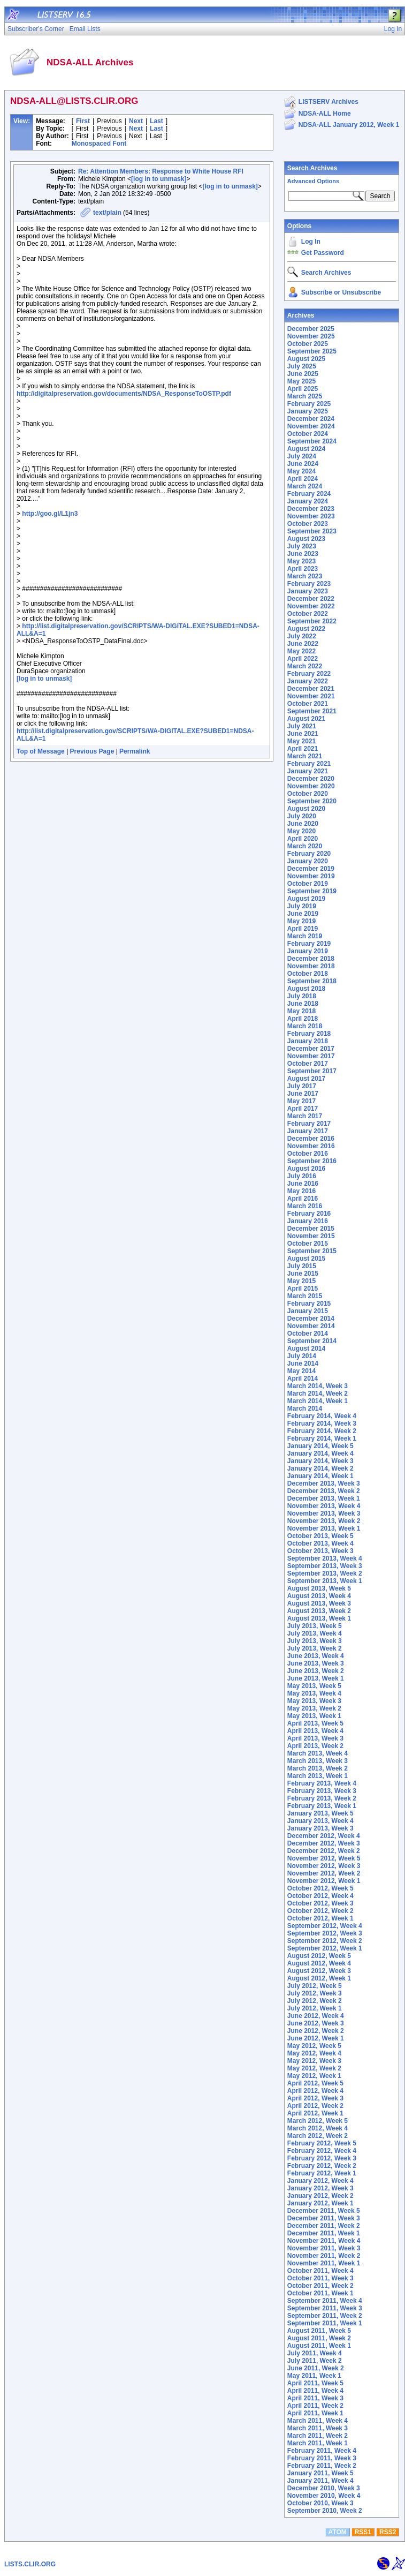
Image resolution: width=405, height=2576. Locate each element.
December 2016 (310, 1138)
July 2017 (301, 1086)
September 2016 (312, 1161)
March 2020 (304, 846)
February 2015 (309, 1303)
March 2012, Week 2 (317, 2136)
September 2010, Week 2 (324, 2510)
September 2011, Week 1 (324, 2323)
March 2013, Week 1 (317, 1776)
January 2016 (307, 1221)
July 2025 (301, 366)
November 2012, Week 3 (324, 1866)
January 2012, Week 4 (320, 2181)
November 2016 (311, 1146)
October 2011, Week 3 (320, 2278)
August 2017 (306, 1078)
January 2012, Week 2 (320, 2196)
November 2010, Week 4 (324, 2495)
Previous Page (92, 751)
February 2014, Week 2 (321, 1431)
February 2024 (309, 494)
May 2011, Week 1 (314, 2375)
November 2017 (311, 1056)
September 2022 (312, 621)
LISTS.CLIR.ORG (30, 2564)
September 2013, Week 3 (324, 1566)
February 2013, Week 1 (321, 1806)
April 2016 (302, 1198)
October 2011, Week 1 (320, 2293)
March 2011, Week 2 (317, 2435)
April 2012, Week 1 (315, 2113)
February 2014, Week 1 (321, 1438)
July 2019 (301, 906)
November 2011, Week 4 (324, 2240)
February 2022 (309, 673)
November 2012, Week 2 (324, 1873)
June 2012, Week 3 (315, 2023)
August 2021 (306, 718)
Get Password (322, 253)
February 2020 (309, 853)
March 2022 (304, 666)
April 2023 (302, 569)
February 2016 (309, 1213)
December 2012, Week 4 (323, 1836)
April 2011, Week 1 (315, 2413)
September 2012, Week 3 (324, 1933)
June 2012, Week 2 (315, 2031)
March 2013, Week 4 (317, 1753)
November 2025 (311, 336)
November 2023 (311, 516)
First (83, 121)
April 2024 (302, 479)
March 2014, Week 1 (317, 1401)
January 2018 (307, 1041)
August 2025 (306, 359)
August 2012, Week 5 (319, 1956)
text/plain (107, 212)
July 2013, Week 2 (314, 1648)
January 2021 (307, 771)
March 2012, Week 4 (317, 2128)
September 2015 (312, 1251)
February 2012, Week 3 (321, 2158)
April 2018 (302, 1018)
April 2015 (302, 1288)
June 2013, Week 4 (315, 1656)
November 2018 (311, 966)
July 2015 (301, 1266)
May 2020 (301, 831)
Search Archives (312, 168)
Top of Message (41, 751)
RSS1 (363, 2532)
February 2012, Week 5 (321, 2143)
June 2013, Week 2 (315, 1671)
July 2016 (301, 1176)
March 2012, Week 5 (317, 2121)
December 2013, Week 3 (323, 1483)
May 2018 (301, 1011)
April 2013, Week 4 (315, 1731)
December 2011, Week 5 (323, 2211)
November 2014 (311, 1326)
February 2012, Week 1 (321, 2173)
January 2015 (307, 1311)
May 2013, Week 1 (314, 1716)
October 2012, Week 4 (320, 1896)
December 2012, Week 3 (323, 1843)
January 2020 (307, 861)
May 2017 (301, 1101)
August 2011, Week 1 (319, 2345)
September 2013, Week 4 (324, 1558)
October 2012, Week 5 (320, 1888)
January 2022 (307, 681)
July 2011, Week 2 (314, 2360)
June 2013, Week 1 (315, 1678)
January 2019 (307, 951)
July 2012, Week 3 (314, 1993)
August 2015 (306, 1258)
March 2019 (304, 936)
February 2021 (309, 763)
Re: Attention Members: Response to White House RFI (160, 171)
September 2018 (312, 981)
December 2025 (310, 329)
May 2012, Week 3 (314, 2061)
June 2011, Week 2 (315, 2368)
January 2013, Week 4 (320, 1821)
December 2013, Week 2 (323, 1491)
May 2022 (301, 651)
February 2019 (309, 943)
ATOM (337, 2532)
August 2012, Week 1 (319, 1978)
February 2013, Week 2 (321, 1798)
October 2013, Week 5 (320, 1536)
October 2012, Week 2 (320, 1911)
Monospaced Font (99, 143)
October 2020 (307, 793)
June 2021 (302, 733)
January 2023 (307, 591)
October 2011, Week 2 (320, 2285)
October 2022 (307, 613)
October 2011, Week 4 (320, 2270)
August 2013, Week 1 (319, 1618)
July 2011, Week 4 (314, 2353)
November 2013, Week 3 (324, 1513)
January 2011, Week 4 (320, 2480)
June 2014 (302, 1363)
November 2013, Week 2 (324, 1521)
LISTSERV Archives (328, 102)
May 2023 (301, 561)
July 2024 (301, 456)
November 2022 (311, 606)
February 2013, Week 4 (321, 1783)
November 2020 (311, 786)
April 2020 (302, 838)
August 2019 (306, 898)
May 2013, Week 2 (314, 1708)
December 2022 (310, 598)
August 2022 (306, 628)
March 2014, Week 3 (317, 1386)
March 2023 (304, 576)
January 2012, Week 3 (320, 2188)
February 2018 (309, 1033)
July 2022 (301, 636)
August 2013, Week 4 (319, 1596)
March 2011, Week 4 (317, 2420)
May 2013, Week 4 (314, 1693)
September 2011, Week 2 (324, 2315)
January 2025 (307, 411)
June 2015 (302, 1273)
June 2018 (302, 1003)
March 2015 (304, 1296)
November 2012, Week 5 (324, 1858)
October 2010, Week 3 (320, 2503)
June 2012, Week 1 (315, 2038)
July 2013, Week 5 (314, 1626)
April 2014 (302, 1378)
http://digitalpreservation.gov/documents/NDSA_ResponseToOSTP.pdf (124, 393)
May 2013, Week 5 (314, 1686)
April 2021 (302, 748)
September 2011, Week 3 (324, 2308)
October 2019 (307, 883)
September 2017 (312, 1071)
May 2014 (301, 1371)
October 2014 (307, 1333)
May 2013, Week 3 (314, 1701)
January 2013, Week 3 (320, 1828)
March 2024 (304, 486)
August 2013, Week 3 (319, 1603)
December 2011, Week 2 (323, 2225)
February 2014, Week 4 (321, 1416)
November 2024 (311, 426)
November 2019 (311, 876)
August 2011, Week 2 (319, 2338)
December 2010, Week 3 (323, 2488)
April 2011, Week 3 (315, 2398)
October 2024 (307, 434)
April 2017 (302, 1108)
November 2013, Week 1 (324, 1528)
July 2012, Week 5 (314, 1986)
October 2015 (307, 1243)
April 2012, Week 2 (315, 2106)
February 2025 (309, 404)
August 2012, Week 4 (319, 1963)
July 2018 (301, 996)
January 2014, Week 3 (320, 1461)
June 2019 (302, 913)
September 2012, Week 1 (324, 1948)
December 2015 (310, 1228)
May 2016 (301, 1191)
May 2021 (301, 741)
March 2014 (304, 1408)
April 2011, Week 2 (315, 2405)
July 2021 (301, 726)
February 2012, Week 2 (321, 2166)
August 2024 (306, 449)
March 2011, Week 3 (317, 2428)
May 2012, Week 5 (314, 2046)
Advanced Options (313, 181)
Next (136, 121)
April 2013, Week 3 (315, 1738)
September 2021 (312, 711)
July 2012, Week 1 (314, 2008)
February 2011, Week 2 (321, 2465)
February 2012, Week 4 (321, 2151)
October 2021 (307, 703)
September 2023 (312, 531)
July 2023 (301, 546)
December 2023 (310, 509)
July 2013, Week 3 (314, 1641)
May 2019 (301, 921)
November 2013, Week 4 (324, 1506)
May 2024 (301, 471)
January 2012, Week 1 (320, 2203)
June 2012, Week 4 (315, 2016)
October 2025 (307, 344)
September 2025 (312, 351)
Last (156, 121)
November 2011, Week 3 (324, 2248)
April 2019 (302, 928)
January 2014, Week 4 (320, 1453)
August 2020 (306, 808)
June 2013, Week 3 (315, 1663)
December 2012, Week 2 (323, 1851)
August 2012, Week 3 (319, 1971)
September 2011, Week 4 (324, 2300)
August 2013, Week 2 (319, 1611)
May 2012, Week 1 (314, 2076)
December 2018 (310, 958)
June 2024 (302, 464)
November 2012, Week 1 (324, 1881)
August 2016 (306, 1168)
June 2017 (302, 1093)
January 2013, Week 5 (320, 1813)
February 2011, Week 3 (321, 2458)
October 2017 (307, 1063)
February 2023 (309, 583)
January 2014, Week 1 (320, 1476)
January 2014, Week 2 (320, 1468)
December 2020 (310, 778)
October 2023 (307, 524)
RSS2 (387, 2532)
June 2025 (302, 374)
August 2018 (306, 988)
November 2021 (311, 696)
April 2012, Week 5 (315, 2083)
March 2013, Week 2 (317, 1768)
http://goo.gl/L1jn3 (50, 513)
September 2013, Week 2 (324, 1573)
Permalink (134, 751)
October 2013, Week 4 (320, 1543)
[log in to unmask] (158, 179)
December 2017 (310, 1048)
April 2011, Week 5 (315, 2383)
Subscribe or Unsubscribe (341, 292)
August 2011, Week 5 (319, 2330)
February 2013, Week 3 (321, 1791)
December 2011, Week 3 (323, 2218)
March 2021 (304, 756)
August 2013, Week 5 (319, 1588)
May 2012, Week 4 (314, 2053)
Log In (310, 241)
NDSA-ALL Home (325, 113)
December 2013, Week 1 (323, 1498)
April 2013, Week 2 (315, 1746)
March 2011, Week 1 (317, 2443)
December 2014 (310, 1318)
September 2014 (312, 1341)
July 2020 (301, 816)
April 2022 (302, 658)
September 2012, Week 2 (324, 1941)
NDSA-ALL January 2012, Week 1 (349, 125)
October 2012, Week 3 (320, 1903)
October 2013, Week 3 (320, 1551)
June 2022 (302, 643)
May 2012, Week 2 (314, 2068)
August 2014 (306, 1348)
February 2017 (309, 1123)
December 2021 (310, 688)
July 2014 (301, 1356)
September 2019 (312, 891)
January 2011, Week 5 (320, 2473)
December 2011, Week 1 (323, 2233)
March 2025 (304, 396)
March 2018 (304, 1026)
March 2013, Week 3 (317, 1761)
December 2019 (310, 868)
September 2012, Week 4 (324, 1926)
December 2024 (310, 419)
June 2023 (302, 554)
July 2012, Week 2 (314, 2001)
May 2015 (301, 1281)
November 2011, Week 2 (324, 2255)
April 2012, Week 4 (315, 2091)
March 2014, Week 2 (317, 1393)
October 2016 (307, 1153)
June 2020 (302, 823)
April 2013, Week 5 (315, 1723)
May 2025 (301, 381)
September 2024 (312, 441)
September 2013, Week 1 (324, 1581)
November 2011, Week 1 (324, 2263)
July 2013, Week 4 (314, 1633)
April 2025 (302, 389)
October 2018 (307, 973)
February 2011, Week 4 (321, 2450)
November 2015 (311, 1236)
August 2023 (306, 539)
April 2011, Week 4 (315, 2390)
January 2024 (307, 501)
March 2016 (304, 1206)
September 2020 (312, 801)
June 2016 (302, 1183)
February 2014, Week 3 (321, 1423)
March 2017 (304, 1116)
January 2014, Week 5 (320, 1446)
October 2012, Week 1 (320, 1918)
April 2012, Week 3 (315, 2098)
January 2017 (307, 1131)
